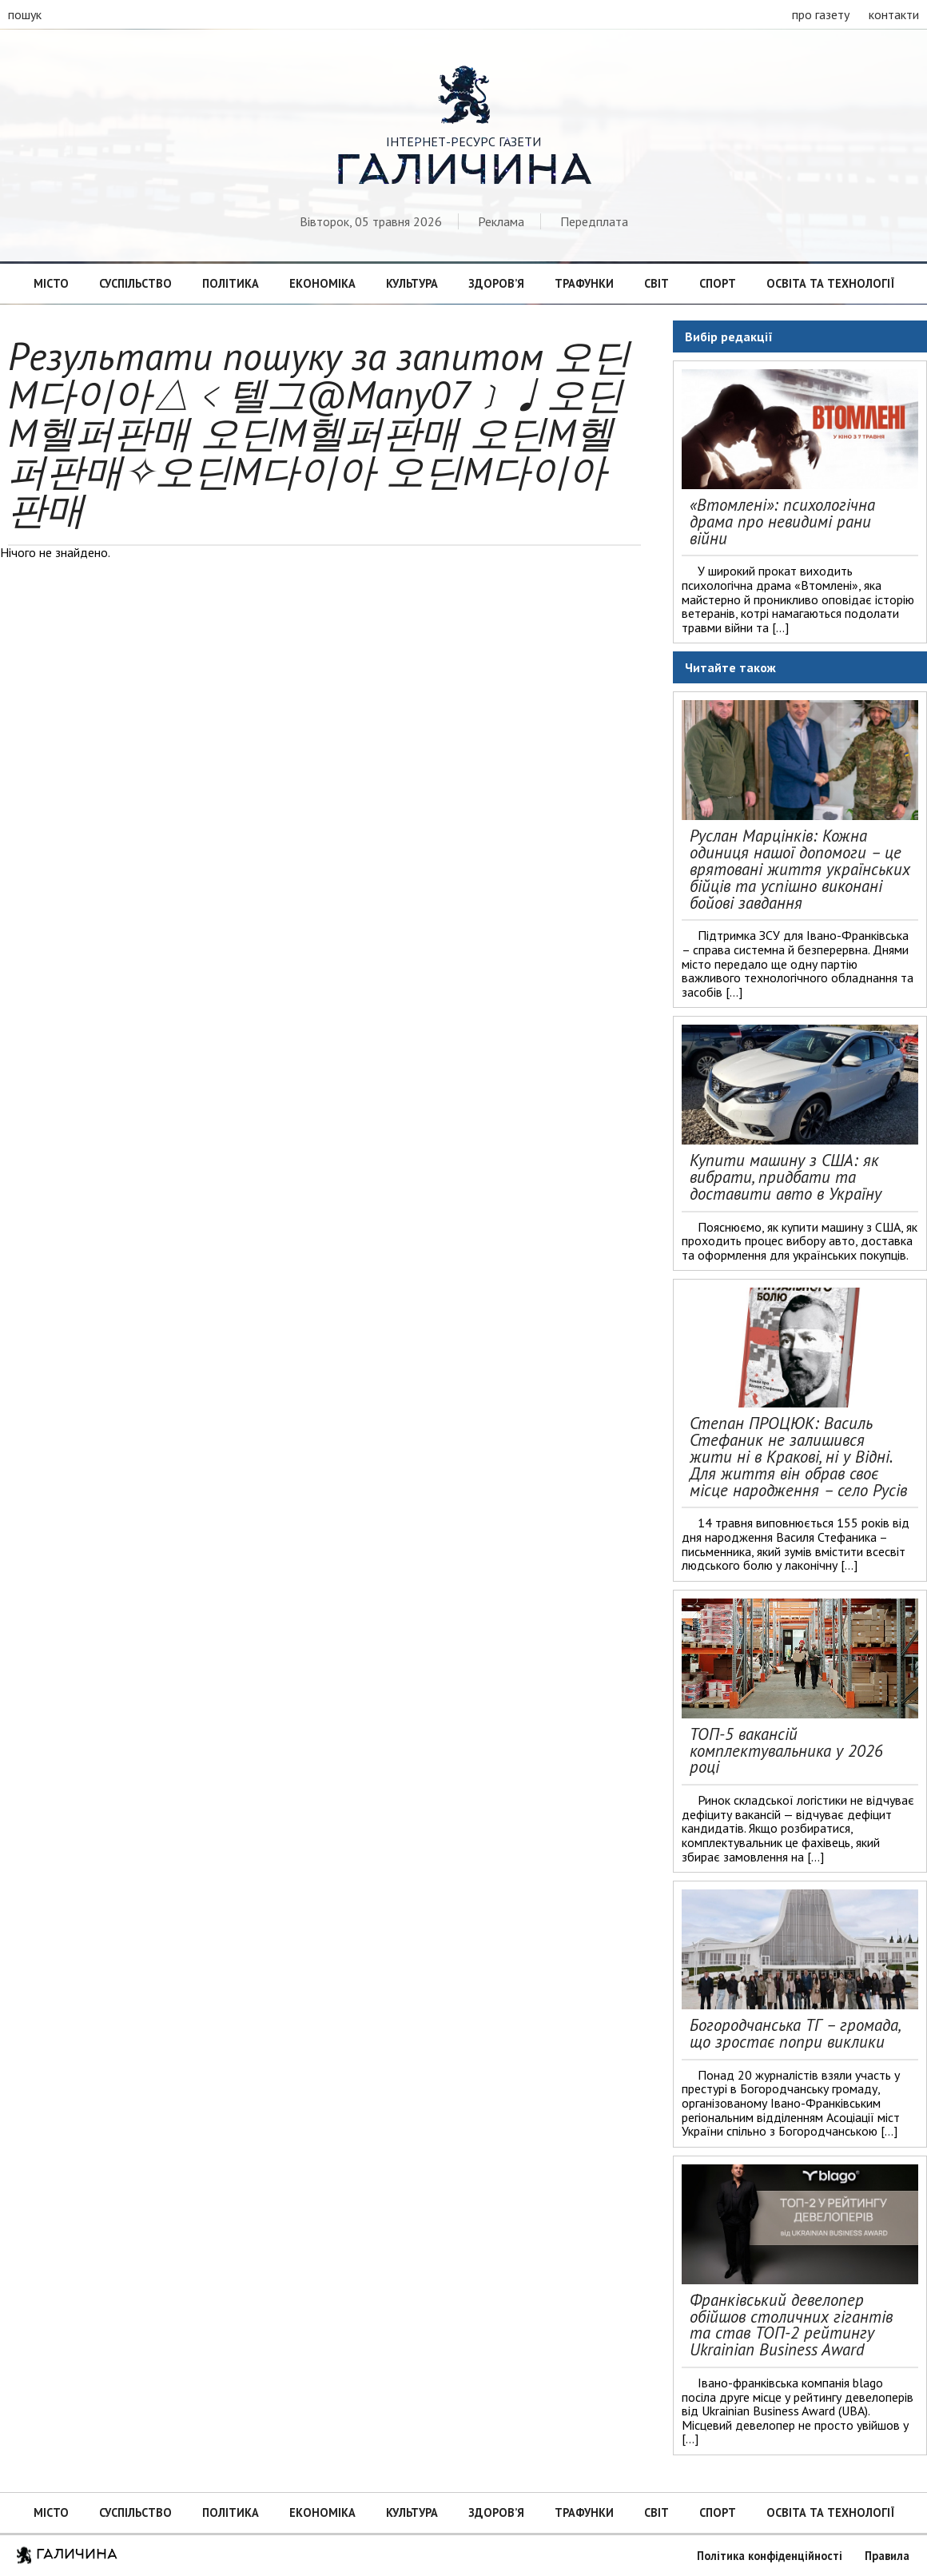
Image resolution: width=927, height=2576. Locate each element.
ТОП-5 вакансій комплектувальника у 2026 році (786, 1750)
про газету (820, 14)
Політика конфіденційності (769, 2555)
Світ (656, 283)
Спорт (717, 283)
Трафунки (584, 283)
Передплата (594, 221)
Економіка (322, 283)
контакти (894, 14)
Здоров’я (496, 283)
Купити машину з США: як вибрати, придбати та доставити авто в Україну (785, 1176)
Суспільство (135, 283)
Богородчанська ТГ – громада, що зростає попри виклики (795, 2033)
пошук (25, 14)
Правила (887, 2555)
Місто (51, 283)
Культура (412, 283)
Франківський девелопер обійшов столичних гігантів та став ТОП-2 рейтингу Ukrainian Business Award (791, 2324)
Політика (230, 283)
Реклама (501, 221)
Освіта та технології (830, 283)
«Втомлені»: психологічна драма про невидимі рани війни (782, 521)
